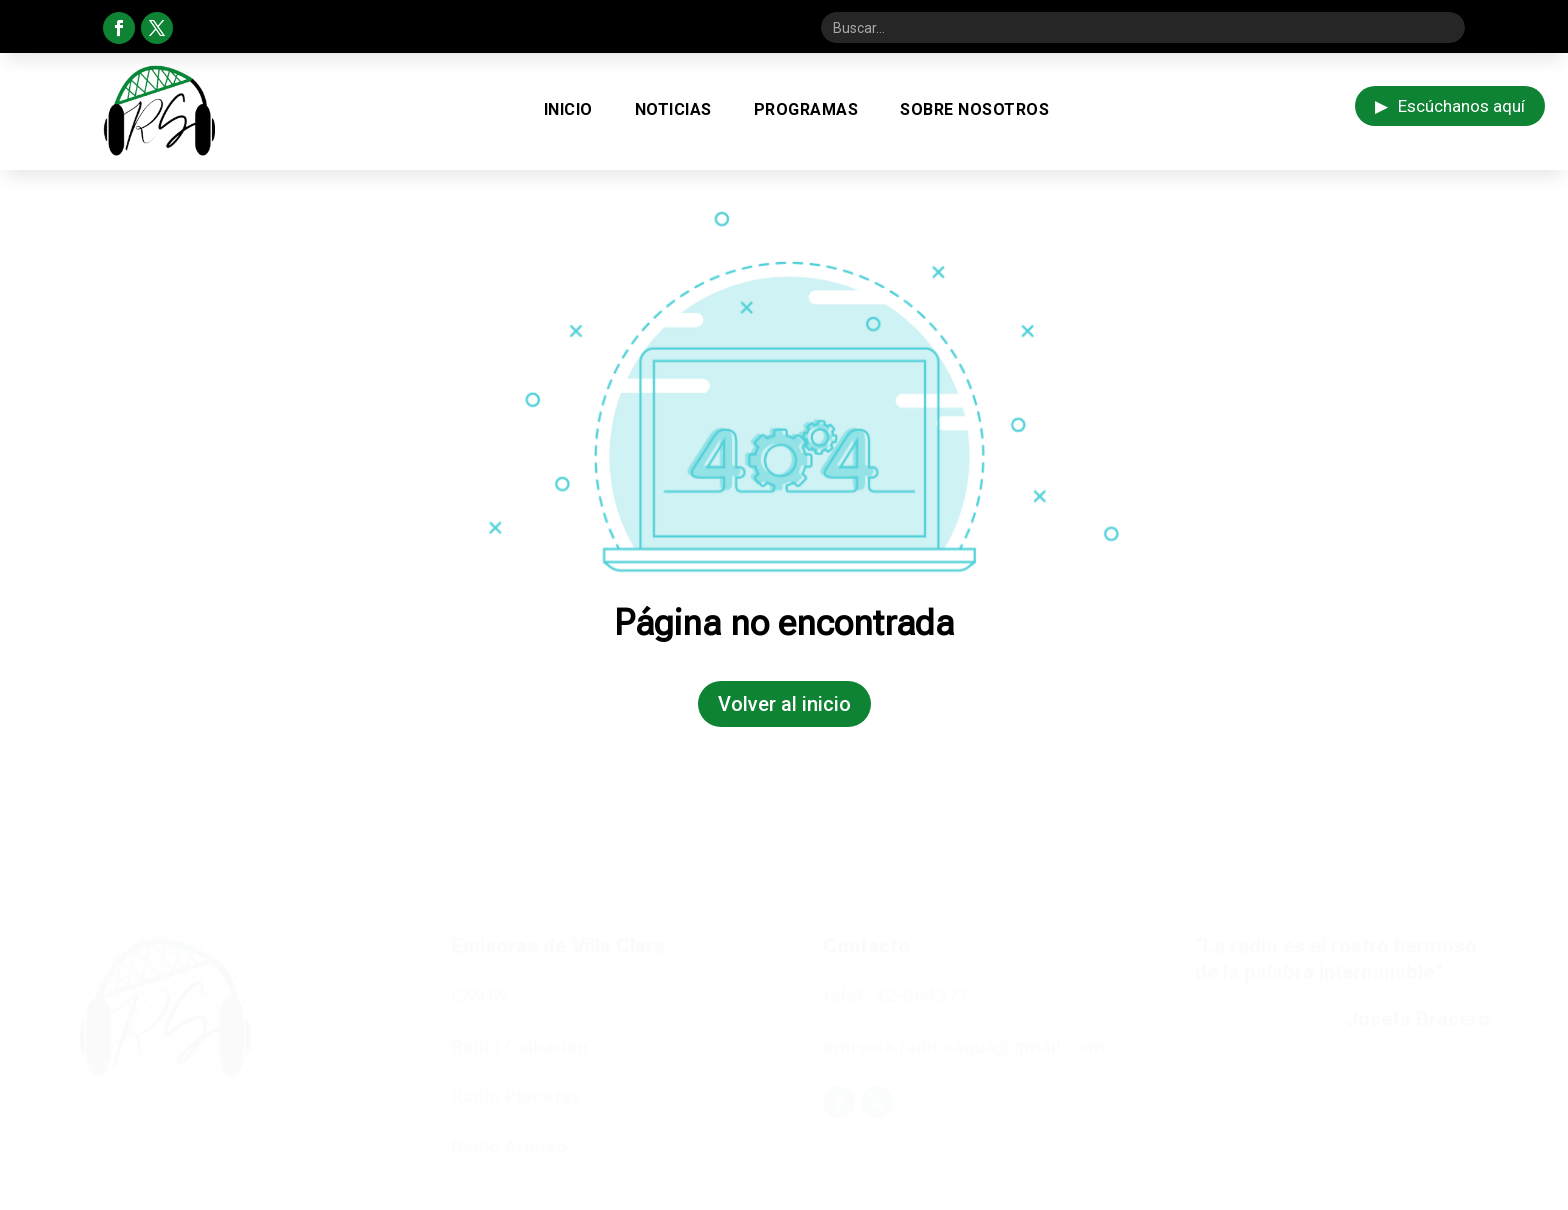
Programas (806, 109)
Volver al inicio (784, 704)
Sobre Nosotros (974, 109)
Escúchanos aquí (1450, 106)
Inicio (568, 109)
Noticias (673, 109)
